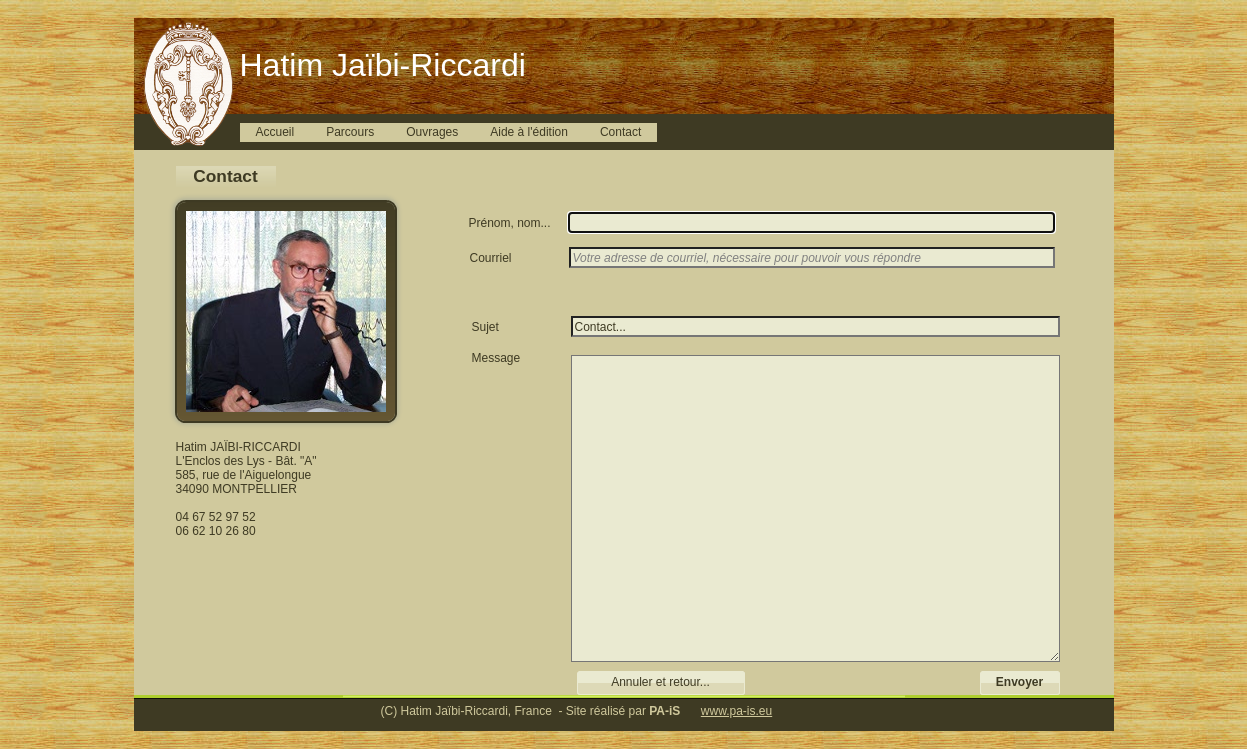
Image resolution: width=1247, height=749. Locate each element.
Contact (620, 132)
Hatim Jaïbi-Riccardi (383, 65)
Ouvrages (432, 132)
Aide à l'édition (529, 132)
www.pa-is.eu (736, 711)
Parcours (350, 132)
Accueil (275, 132)
